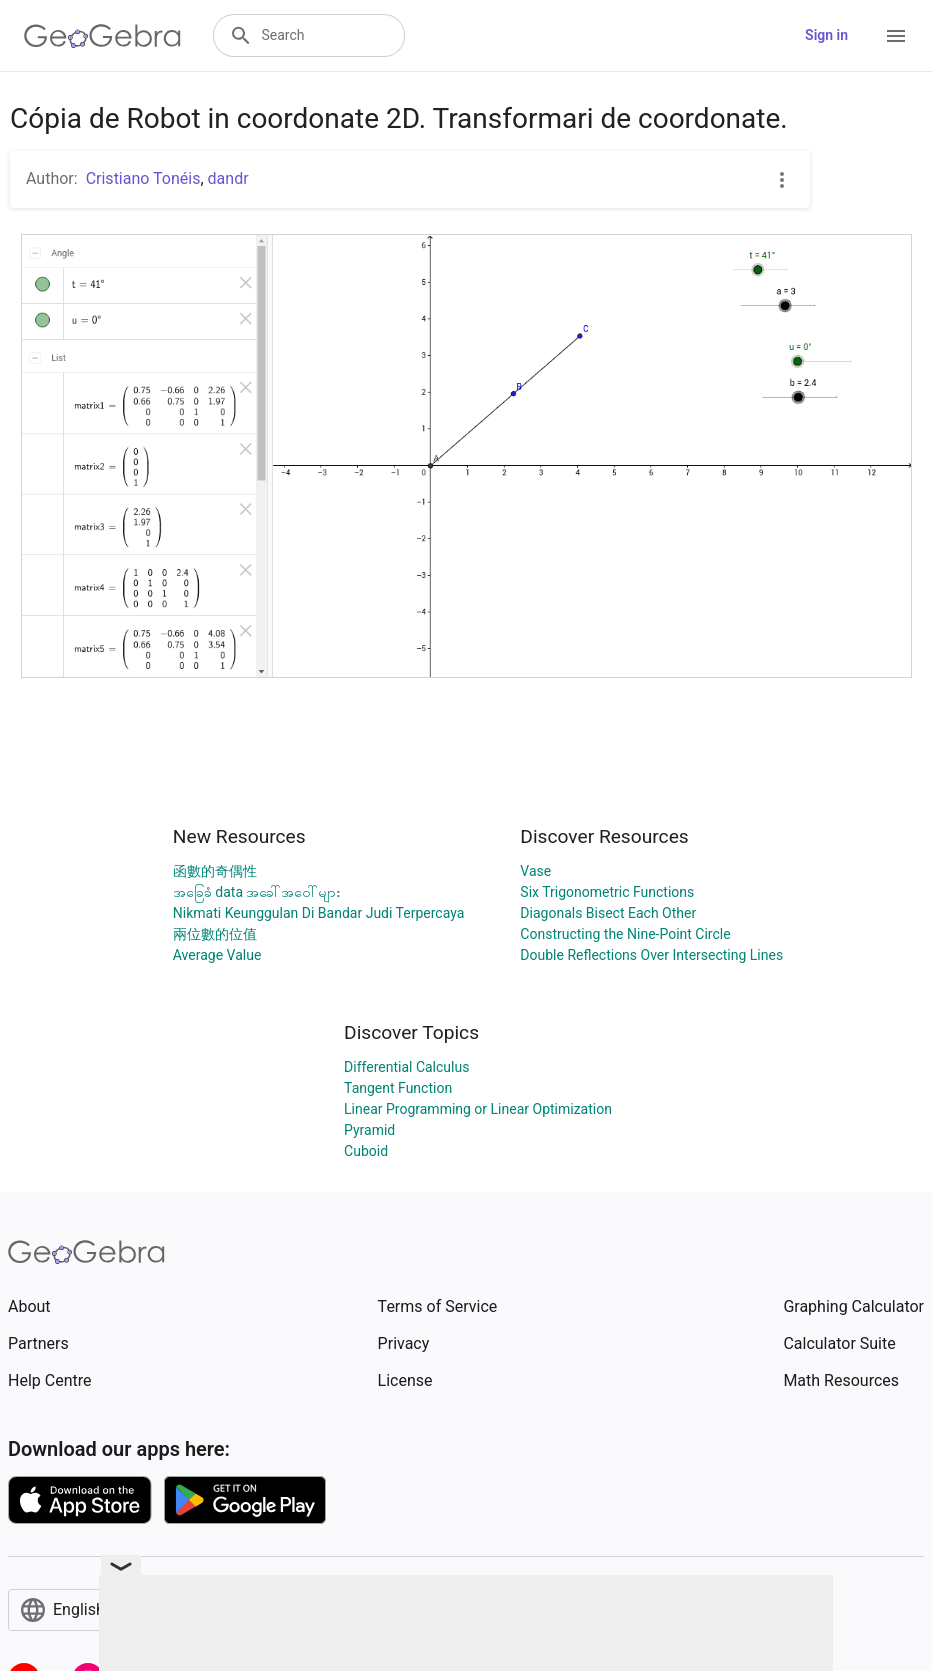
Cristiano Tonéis (143, 178)
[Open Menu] (896, 36)
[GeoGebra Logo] (102, 36)
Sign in (826, 35)
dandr (228, 178)
